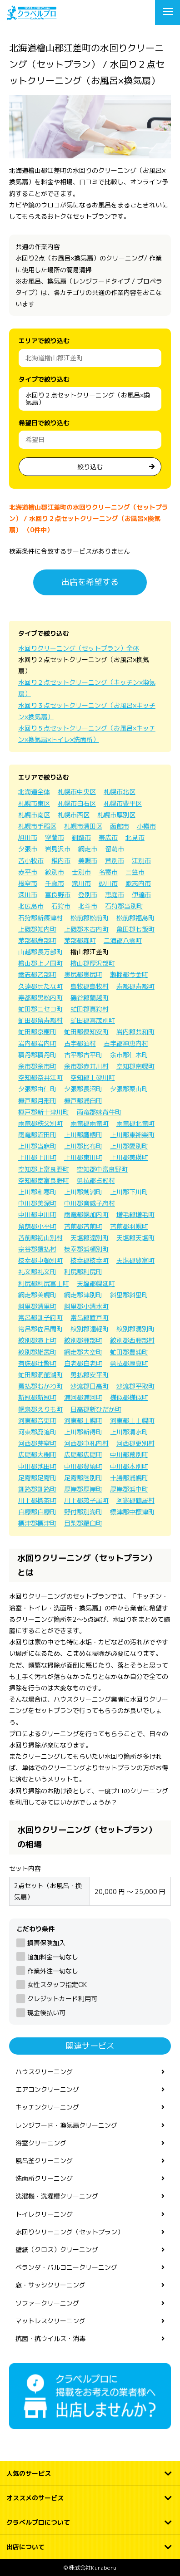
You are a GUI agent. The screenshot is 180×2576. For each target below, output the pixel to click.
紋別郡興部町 (83, 1340)
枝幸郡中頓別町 (40, 1260)
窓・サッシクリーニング (50, 2285)
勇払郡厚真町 (129, 1363)
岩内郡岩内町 (37, 1043)
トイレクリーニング (44, 2214)
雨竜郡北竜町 (135, 1123)
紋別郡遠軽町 (89, 1329)
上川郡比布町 (83, 1146)
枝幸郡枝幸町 (89, 1260)
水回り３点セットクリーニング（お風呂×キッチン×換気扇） (86, 711)
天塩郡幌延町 (96, 1283)
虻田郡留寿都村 (40, 1020)
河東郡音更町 (37, 1420)
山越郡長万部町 (40, 951)
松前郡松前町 (89, 917)
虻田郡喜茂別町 (92, 1020)
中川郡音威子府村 (89, 1203)
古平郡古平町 (83, 1054)
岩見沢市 (57, 848)
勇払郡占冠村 (96, 1180)
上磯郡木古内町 (86, 929)
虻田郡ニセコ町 (40, 1009)
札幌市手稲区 (37, 826)
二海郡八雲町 (123, 940)
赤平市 (27, 872)
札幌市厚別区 (116, 814)
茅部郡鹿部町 (37, 940)
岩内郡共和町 (135, 1031)
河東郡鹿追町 (37, 1432)
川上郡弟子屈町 (86, 1500)
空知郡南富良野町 (43, 1180)
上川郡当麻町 (37, 1146)
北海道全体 (34, 791)
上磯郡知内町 (37, 929)
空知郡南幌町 (135, 1066)
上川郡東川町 (83, 1157)
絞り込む (90, 466)
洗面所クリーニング (44, 2178)
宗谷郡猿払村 (37, 1249)
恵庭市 (114, 894)
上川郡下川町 (129, 1191)
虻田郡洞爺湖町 (40, 1374)
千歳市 (54, 883)
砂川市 (108, 883)
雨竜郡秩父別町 (40, 1123)
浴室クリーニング (40, 2143)
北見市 (135, 837)
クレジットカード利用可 (62, 1998)
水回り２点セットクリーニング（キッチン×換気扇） (86, 688)
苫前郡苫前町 (83, 1226)
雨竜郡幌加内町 (86, 1214)
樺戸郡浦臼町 (83, 1100)
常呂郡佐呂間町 (40, 1329)
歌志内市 (138, 883)
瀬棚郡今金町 (129, 974)
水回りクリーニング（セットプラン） (69, 2232)
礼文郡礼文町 (37, 1271)
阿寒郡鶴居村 (135, 1500)
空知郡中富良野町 (102, 1169)
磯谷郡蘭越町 (89, 997)
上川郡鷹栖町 (83, 1134)
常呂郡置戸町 (89, 1317)
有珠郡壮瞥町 (37, 1363)
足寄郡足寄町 (37, 1477)
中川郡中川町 (37, 1214)
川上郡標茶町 (37, 1500)
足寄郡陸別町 (83, 1477)
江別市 (141, 860)
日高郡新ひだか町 (95, 1409)
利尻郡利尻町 (83, 1271)
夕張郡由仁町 (37, 1088)
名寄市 (108, 872)
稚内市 (60, 860)
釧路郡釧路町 (37, 1489)
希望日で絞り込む (44, 422)
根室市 (27, 883)
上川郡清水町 (129, 1432)
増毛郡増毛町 (135, 1214)
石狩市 (60, 906)
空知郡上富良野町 (43, 1169)
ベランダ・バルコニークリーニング (66, 2267)
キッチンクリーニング (47, 2107)
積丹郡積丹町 (37, 1054)
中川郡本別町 (129, 1466)
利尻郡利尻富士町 (43, 1283)
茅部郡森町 (80, 940)
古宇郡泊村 (80, 1043)
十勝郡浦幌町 (129, 1477)
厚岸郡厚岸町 (83, 1489)
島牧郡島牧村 (89, 986)
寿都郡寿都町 (135, 986)
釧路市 (81, 837)
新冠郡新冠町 (37, 1397)
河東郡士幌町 (83, 1420)
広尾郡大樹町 (37, 1454)
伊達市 (141, 894)
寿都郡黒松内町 (40, 997)
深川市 (27, 894)
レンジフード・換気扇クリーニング (66, 2125)
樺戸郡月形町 (37, 1100)
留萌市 (114, 848)
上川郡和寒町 (37, 1191)
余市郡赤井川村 (86, 1066)
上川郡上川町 (37, 1157)
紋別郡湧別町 (135, 1329)
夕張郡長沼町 (83, 1088)
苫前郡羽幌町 (129, 1226)
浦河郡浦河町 (83, 1397)
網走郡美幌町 (37, 1294)
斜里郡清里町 (37, 1306)
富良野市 (57, 894)
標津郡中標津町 (132, 1511)
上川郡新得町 (83, 1432)
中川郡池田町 (37, 1466)
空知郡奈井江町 (40, 1077)
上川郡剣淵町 (83, 1191)
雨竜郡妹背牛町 (99, 1112)
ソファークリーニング (47, 2303)
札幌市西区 (74, 814)
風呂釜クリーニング (44, 2160)
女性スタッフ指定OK (57, 1984)
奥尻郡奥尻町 (83, 974)
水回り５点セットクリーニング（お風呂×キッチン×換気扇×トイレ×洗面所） (86, 734)
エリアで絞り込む (44, 340)
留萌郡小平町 (37, 1226)
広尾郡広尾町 (83, 1454)
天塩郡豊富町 (135, 1260)
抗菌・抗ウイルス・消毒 (50, 2338)
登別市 (87, 894)
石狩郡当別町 (124, 906)
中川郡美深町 (37, 1203)
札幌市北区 (119, 791)
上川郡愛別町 (129, 1146)
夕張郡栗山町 (129, 1088)
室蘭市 (54, 837)
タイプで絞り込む (44, 379)
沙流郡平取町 (135, 1386)
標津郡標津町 (37, 1523)
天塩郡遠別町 (89, 1237)
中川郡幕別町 (129, 1454)
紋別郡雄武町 (37, 1352)
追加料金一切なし (52, 1957)
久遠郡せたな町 (40, 986)
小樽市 (146, 826)
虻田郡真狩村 (89, 1009)
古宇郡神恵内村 (126, 1043)
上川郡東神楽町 (132, 1134)
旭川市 (27, 837)
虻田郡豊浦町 (129, 1352)
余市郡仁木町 (129, 1054)
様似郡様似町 (129, 1397)
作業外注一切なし (52, 1971)
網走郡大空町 (83, 1352)
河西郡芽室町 (37, 1443)
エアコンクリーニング (47, 2089)
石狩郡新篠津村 (40, 917)
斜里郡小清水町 (86, 1306)
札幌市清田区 (83, 826)
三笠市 (135, 872)
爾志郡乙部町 (37, 974)
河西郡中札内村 (86, 1443)
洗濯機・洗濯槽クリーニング (56, 2196)
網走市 (87, 848)
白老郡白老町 (83, 1363)
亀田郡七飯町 (135, 929)
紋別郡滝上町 (37, 1340)
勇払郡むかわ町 (40, 1386)
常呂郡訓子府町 (40, 1317)
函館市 (119, 826)
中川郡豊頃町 (83, 1466)
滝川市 (81, 883)
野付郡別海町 (83, 1511)
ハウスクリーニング (44, 2071)
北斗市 (87, 906)
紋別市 (54, 872)
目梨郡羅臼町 (83, 1523)
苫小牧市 (31, 860)
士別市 (81, 872)
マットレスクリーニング (50, 2320)
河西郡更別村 (135, 1443)
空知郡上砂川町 (92, 1077)
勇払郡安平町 (89, 1374)
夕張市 (27, 848)
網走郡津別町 (83, 1294)
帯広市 (108, 837)
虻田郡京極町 (37, 1031)
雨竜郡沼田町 (37, 1134)
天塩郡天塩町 (135, 1237)
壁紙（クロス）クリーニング (56, 2249)
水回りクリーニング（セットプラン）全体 (78, 648)
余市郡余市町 (37, 1066)
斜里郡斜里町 (129, 1294)
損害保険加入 (46, 1942)
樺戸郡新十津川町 (43, 1112)
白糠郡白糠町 (37, 1511)
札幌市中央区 (77, 791)
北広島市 (31, 906)
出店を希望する (90, 582)
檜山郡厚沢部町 (92, 963)
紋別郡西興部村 (132, 1340)
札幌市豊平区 (123, 803)
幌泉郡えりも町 (40, 1409)
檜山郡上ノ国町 (40, 963)
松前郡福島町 (135, 917)
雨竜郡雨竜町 (89, 1123)
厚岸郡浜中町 (129, 1489)
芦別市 (114, 860)
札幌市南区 (34, 814)
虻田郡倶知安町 (86, 1031)
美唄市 (87, 860)
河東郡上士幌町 (132, 1420)
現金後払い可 (46, 2012)
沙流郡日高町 (89, 1386)
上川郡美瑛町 (129, 1157)
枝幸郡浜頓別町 (86, 1249)
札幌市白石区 (77, 803)
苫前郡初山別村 (40, 1237)
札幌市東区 (34, 803)
